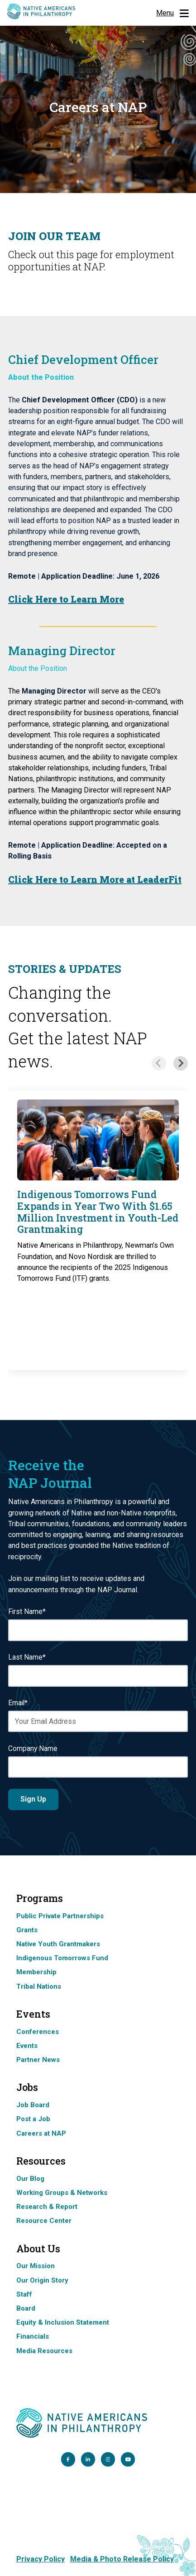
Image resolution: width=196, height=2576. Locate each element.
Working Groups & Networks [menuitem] (61, 2193)
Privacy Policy (40, 2559)
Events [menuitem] (27, 2046)
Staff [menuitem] (24, 2294)
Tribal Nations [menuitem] (38, 1986)
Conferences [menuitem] (37, 2032)
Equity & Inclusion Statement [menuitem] (62, 2322)
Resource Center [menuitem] (44, 2221)
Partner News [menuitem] (38, 2060)
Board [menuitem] (25, 2308)
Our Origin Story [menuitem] (42, 2280)
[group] (98, 1230)
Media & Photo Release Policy (122, 2559)
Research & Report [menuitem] (46, 2207)
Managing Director (61, 650)
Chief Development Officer (83, 359)
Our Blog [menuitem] (30, 2179)
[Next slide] (180, 1063)
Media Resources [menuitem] (44, 2351)
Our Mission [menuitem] (35, 2266)
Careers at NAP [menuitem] (41, 2133)
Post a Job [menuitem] (33, 2119)
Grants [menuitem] (27, 1930)
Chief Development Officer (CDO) (80, 400)
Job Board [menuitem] (32, 2105)
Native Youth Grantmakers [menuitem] (58, 1944)
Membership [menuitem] (36, 1972)
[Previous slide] (159, 1063)
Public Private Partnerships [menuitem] (60, 1916)
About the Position (37, 668)
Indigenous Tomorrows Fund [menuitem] (62, 1958)
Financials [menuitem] (32, 2336)
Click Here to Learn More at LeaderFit (95, 879)
